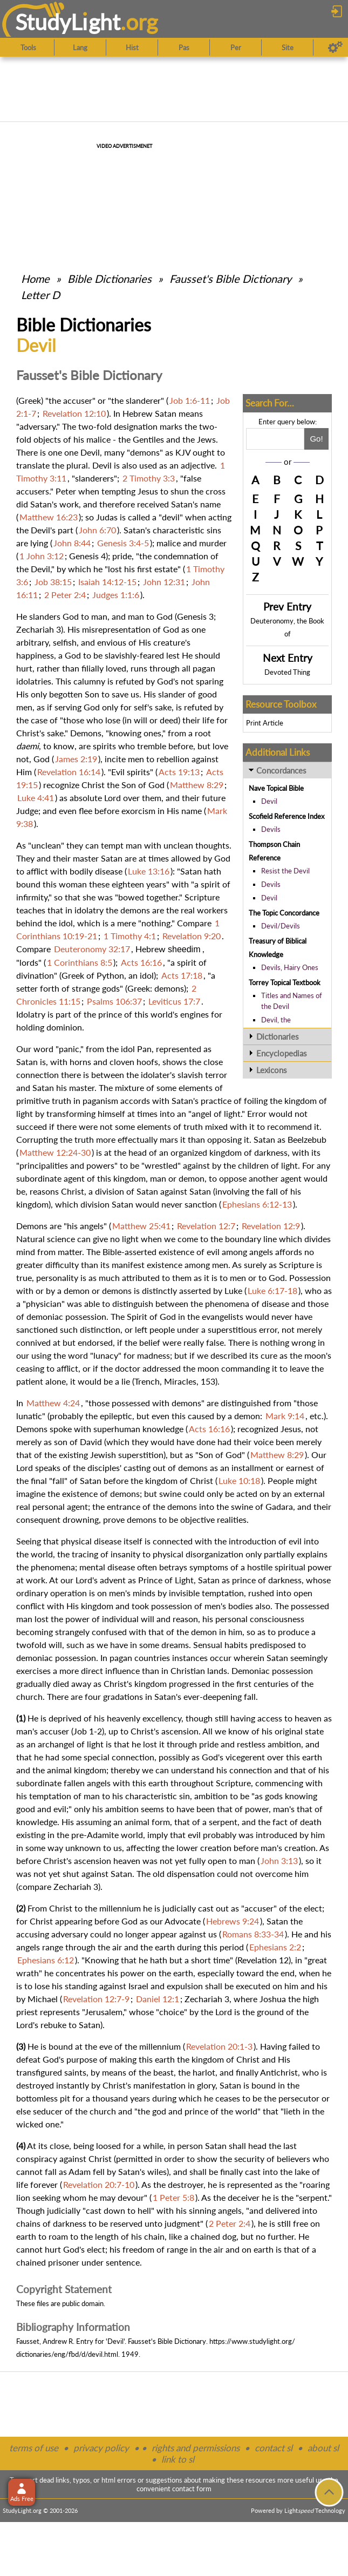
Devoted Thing (287, 672)
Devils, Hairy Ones (289, 967)
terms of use (33, 2447)
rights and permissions (196, 2447)
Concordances (281, 770)
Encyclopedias (281, 1053)
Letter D (40, 294)
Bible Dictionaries (109, 278)
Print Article (264, 722)
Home (35, 278)
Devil (269, 801)
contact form (191, 2488)
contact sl (273, 2447)
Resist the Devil (285, 870)
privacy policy (101, 2447)
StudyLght (67, 22)
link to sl (177, 2459)
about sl (323, 2447)
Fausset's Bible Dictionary (230, 278)
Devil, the (276, 1019)
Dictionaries (277, 1036)
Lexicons (271, 1070)
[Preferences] (335, 47)
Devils (271, 829)
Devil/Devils (280, 925)
